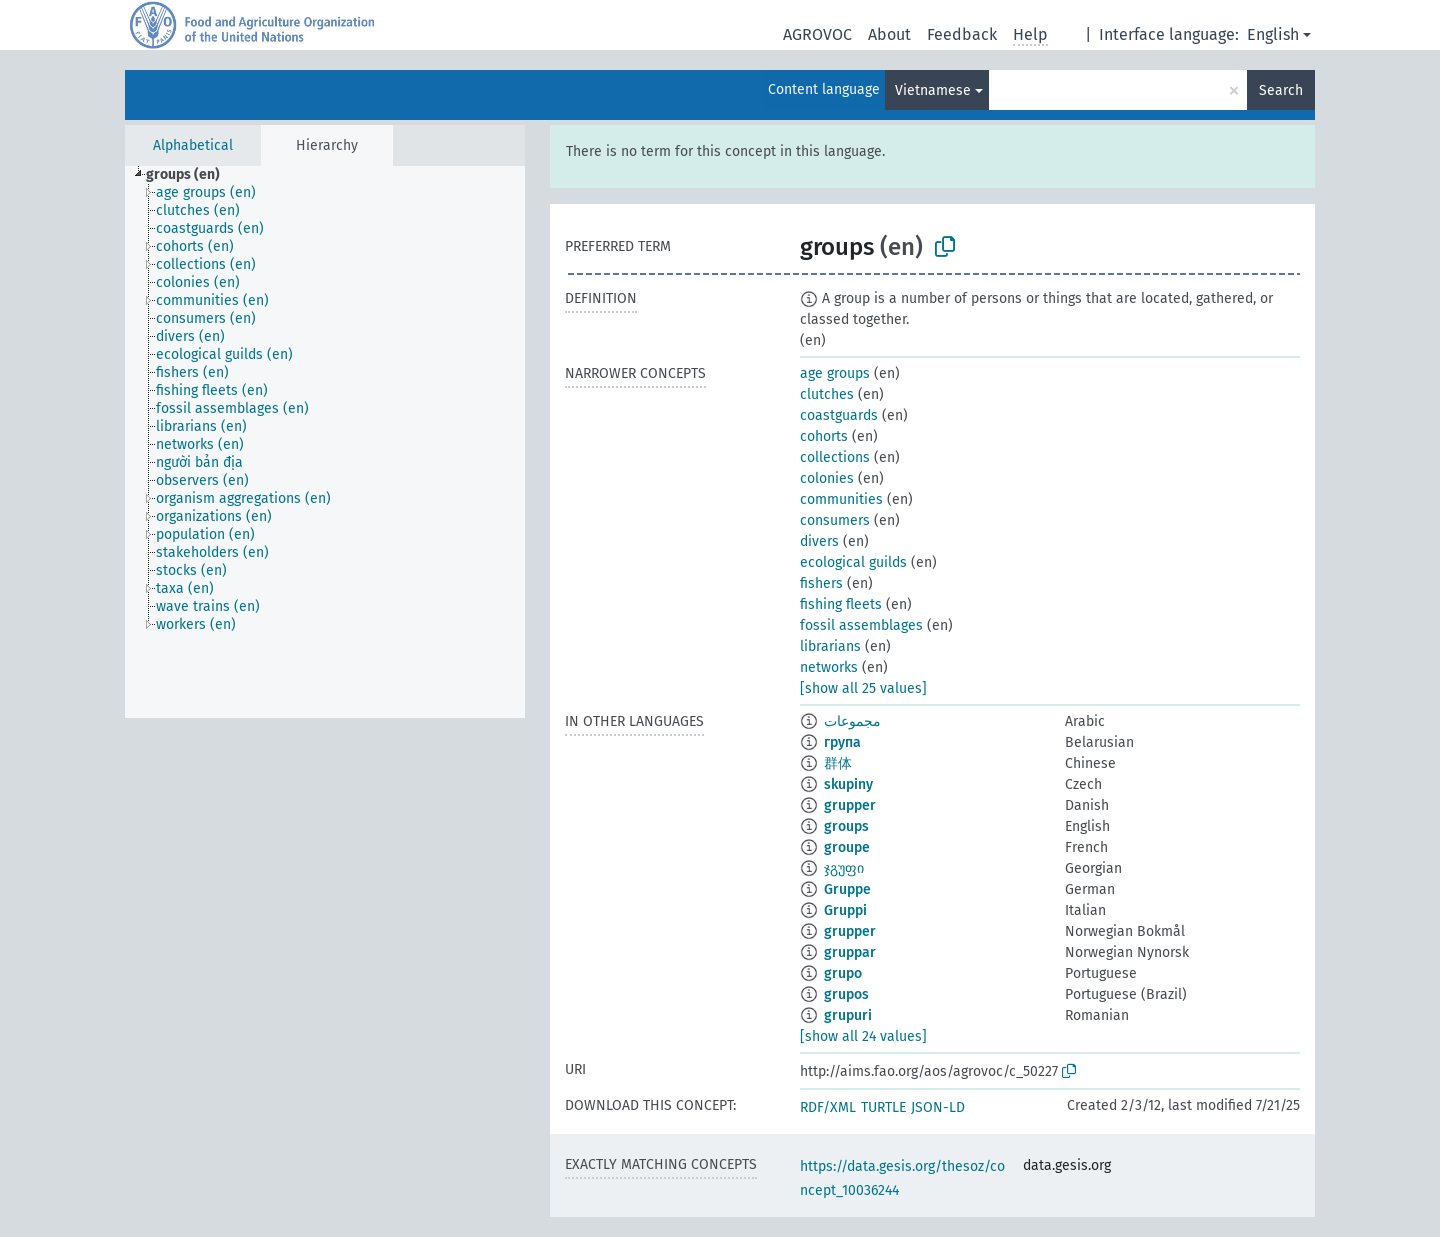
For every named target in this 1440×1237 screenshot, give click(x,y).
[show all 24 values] (863, 1036)
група (842, 742)
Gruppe (847, 889)
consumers (835, 520)
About (889, 34)
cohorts (824, 436)
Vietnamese (933, 90)
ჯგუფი (844, 868)
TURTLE (883, 1107)
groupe (847, 847)
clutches (827, 394)
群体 (838, 763)
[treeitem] (191, 175)
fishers (821, 583)
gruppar (850, 952)
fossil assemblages (861, 625)
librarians (830, 646)
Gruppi (845, 910)
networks (829, 667)
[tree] (325, 442)
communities (841, 499)
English (1273, 34)
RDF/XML (828, 1107)
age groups (835, 373)
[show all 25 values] (863, 688)
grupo (843, 973)
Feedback (962, 34)
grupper (850, 805)
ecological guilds (853, 562)
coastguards (839, 415)
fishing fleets (841, 604)
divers (819, 541)
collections (835, 457)
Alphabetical (193, 145)
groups (846, 826)
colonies (827, 478)
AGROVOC (817, 34)
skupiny (848, 784)
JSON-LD (938, 1107)
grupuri (848, 1015)
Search (1281, 90)
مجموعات (852, 721)
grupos (846, 994)
